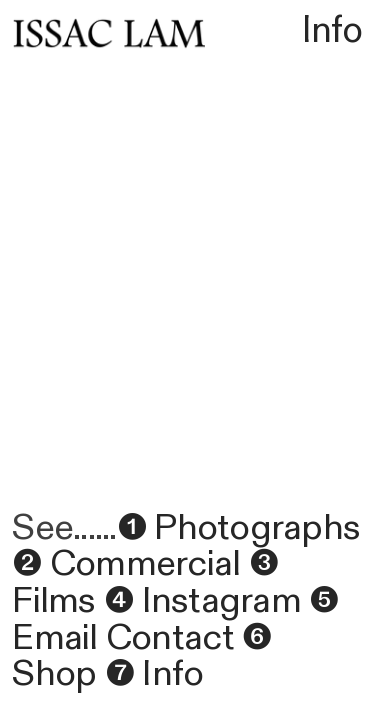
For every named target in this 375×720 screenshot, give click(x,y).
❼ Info (154, 674)
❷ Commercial (126, 564)
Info (332, 30)
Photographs (253, 528)
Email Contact (122, 638)
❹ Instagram (202, 601)
